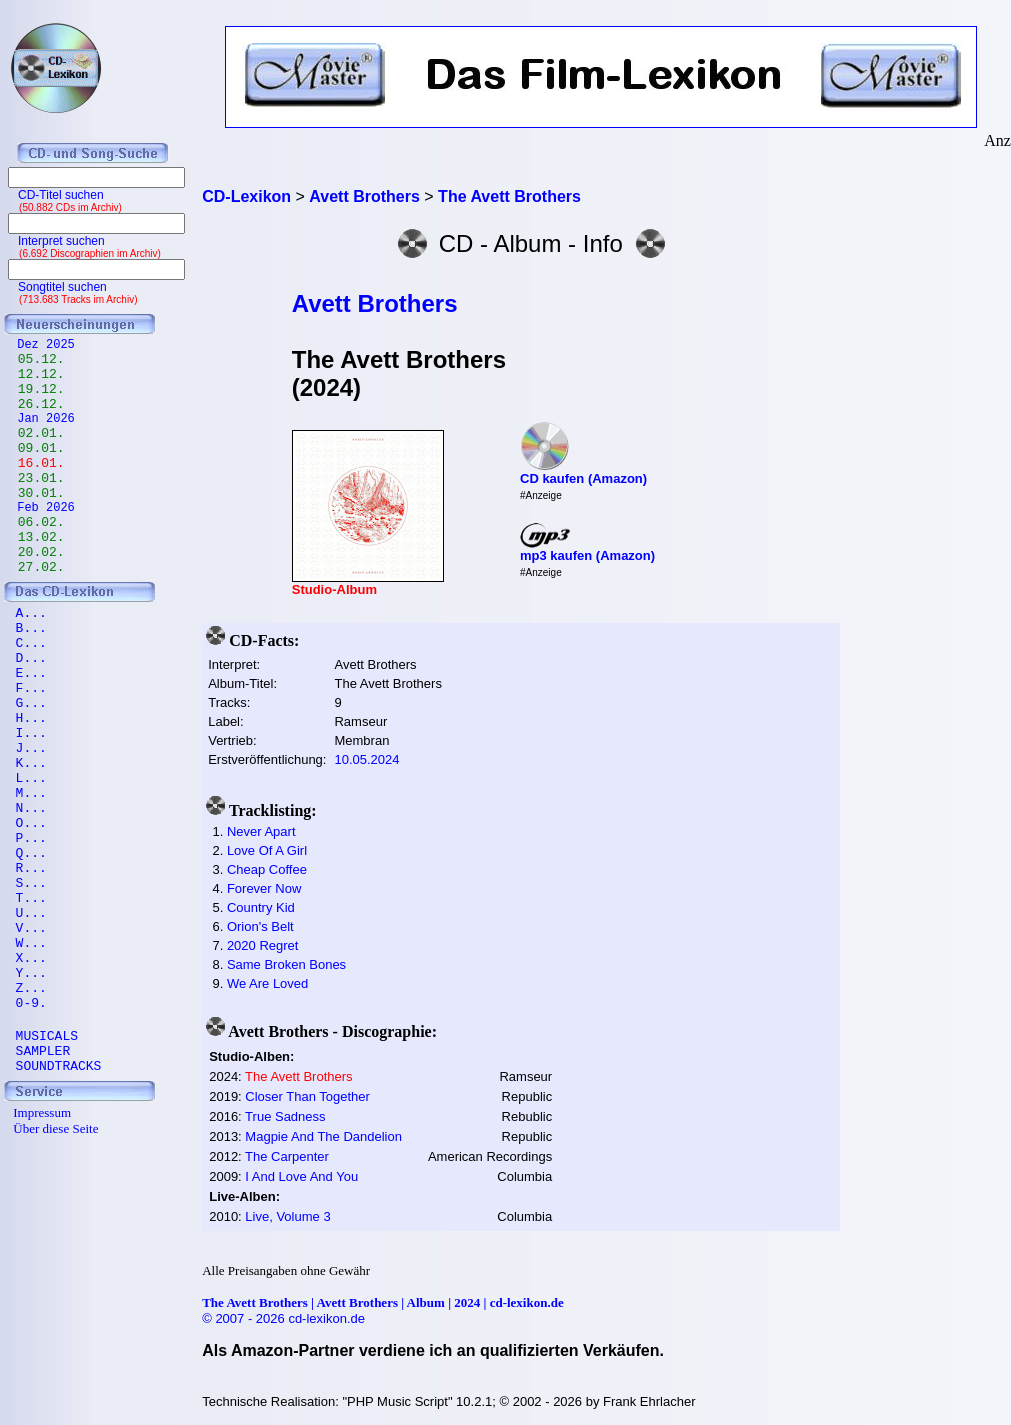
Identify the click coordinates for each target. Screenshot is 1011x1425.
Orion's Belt (260, 926)
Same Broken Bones (286, 964)
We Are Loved (267, 983)
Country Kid (261, 907)
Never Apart (261, 831)
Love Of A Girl (267, 850)
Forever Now (264, 888)
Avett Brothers (375, 303)
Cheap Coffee (267, 869)
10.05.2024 (366, 759)
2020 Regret (263, 945)
